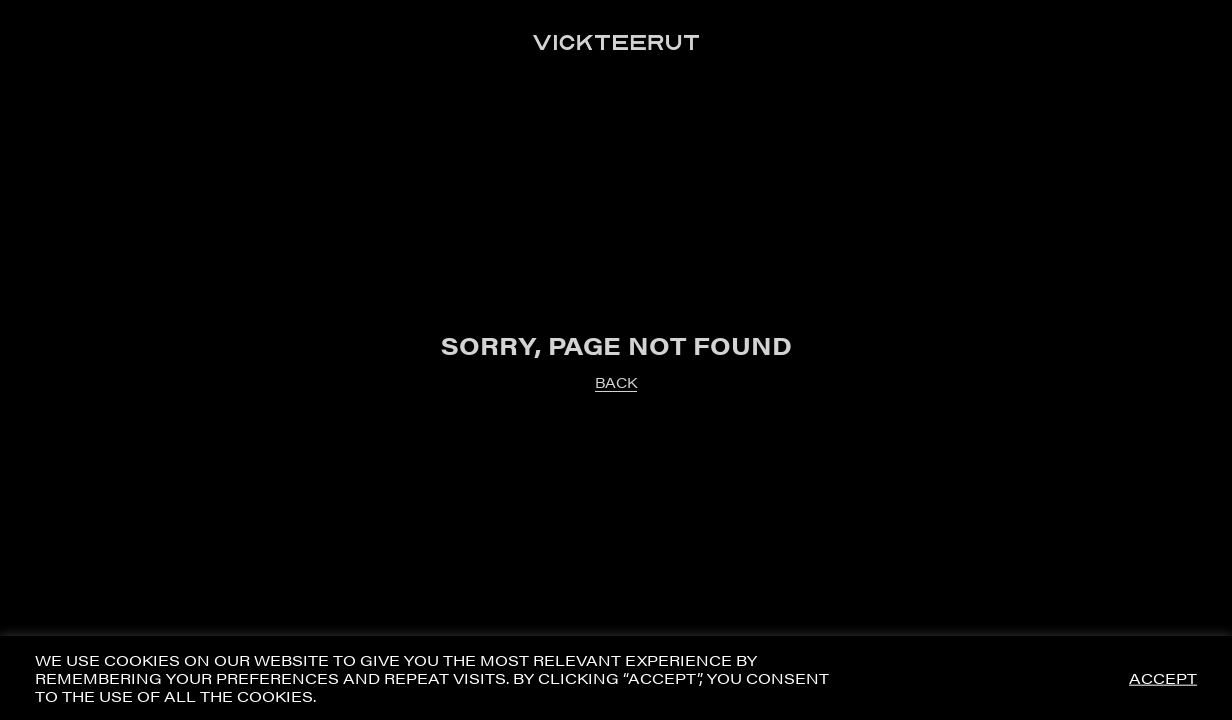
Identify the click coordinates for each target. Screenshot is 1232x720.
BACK (616, 382)
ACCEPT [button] (1163, 678)
